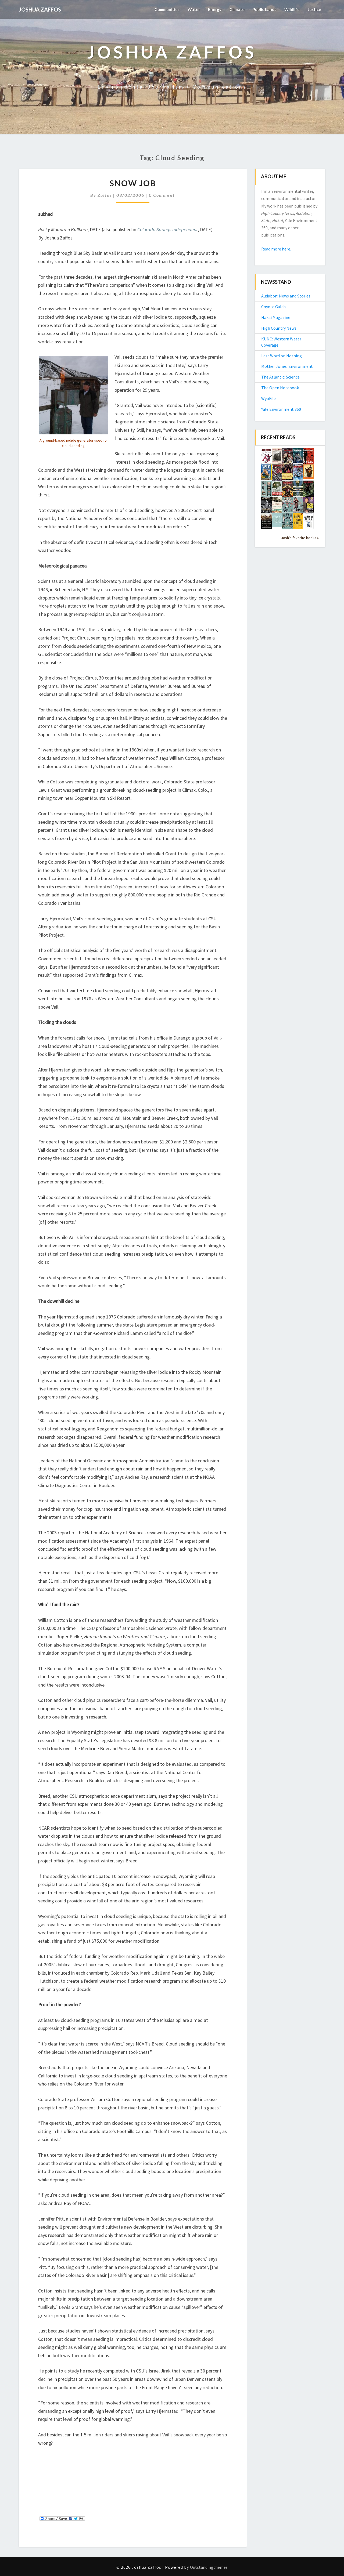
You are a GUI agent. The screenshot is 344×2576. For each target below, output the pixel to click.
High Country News (278, 328)
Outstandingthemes (209, 2567)
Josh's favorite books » (300, 537)
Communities (162, 9)
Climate (234, 9)
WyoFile (268, 398)
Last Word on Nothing (281, 355)
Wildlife (291, 9)
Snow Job (133, 183)
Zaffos (105, 195)
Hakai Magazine (275, 317)
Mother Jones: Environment (287, 366)
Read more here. (276, 249)
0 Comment (162, 195)
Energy (211, 9)
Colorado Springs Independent (167, 229)
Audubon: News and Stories (285, 296)
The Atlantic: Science (280, 377)
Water (190, 9)
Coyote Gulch (273, 306)
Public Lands (262, 9)
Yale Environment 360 (281, 409)
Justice (314, 9)
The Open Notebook (280, 387)
